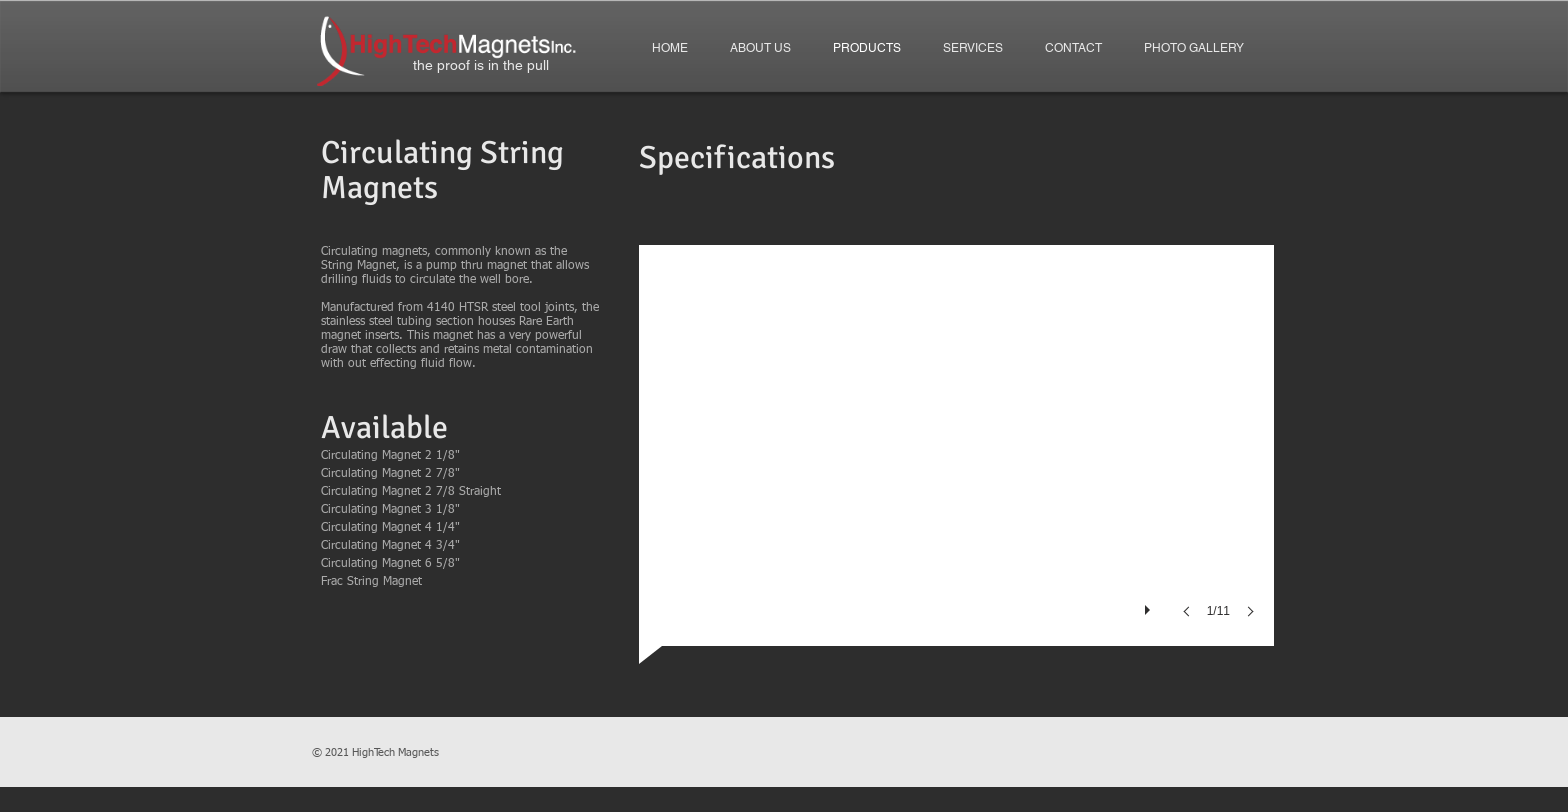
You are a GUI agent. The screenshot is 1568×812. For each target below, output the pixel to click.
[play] (1150, 605)
